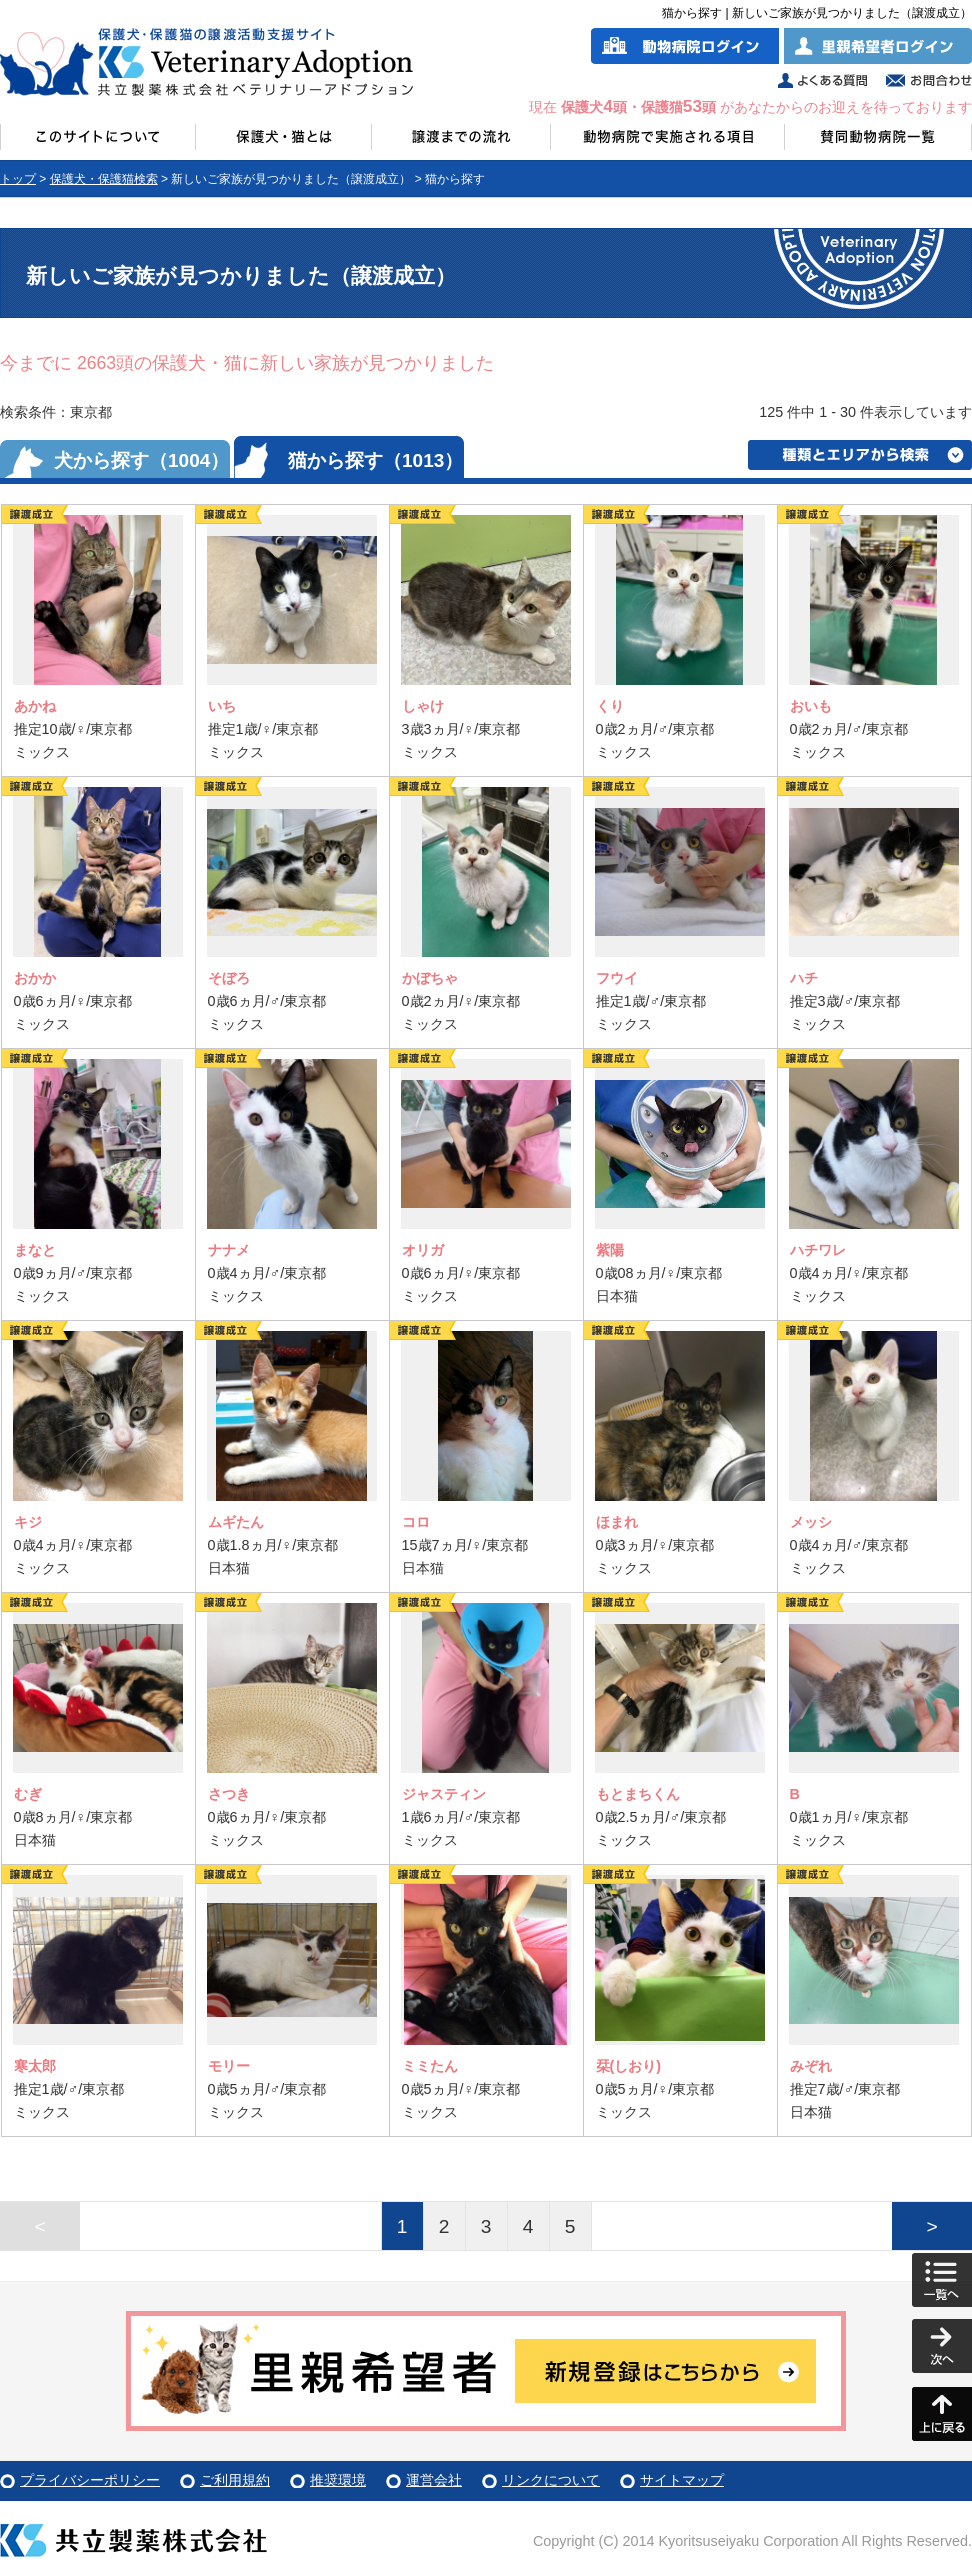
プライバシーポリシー (90, 2480)
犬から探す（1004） (141, 460)
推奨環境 (338, 2480)
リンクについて (551, 2480)
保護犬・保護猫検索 (104, 179)
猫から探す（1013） (375, 460)
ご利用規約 (235, 2480)
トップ (18, 179)
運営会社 (434, 2480)
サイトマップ (682, 2480)
